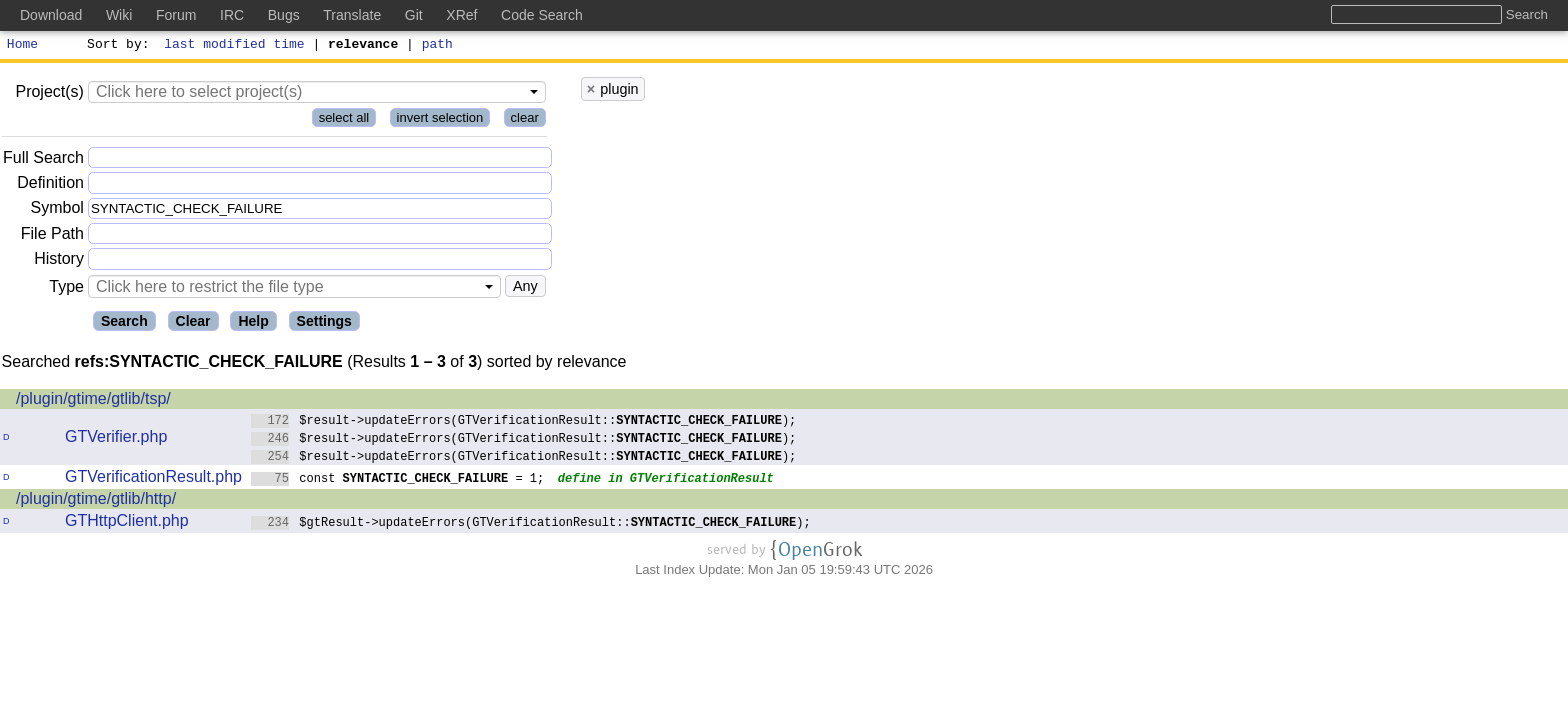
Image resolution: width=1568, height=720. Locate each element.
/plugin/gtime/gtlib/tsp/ (93, 401)
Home (22, 46)
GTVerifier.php (116, 439)
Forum (176, 15)
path (437, 46)
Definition (50, 185)
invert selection (440, 120)
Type (66, 289)
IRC (232, 15)
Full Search (43, 160)
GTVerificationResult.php (153, 479)
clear (525, 120)
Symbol (57, 211)
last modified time (235, 46)
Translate (352, 15)
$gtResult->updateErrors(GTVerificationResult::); (531, 524)
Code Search (542, 15)
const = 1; (398, 480)
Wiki (119, 15)
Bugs (284, 15)
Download (51, 15)
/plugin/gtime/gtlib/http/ (96, 501)
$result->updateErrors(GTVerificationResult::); (524, 422)
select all (344, 120)
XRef (461, 15)
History (59, 261)
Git (414, 15)
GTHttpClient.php (127, 523)
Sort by (115, 46)
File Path (52, 236)
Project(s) (49, 94)
